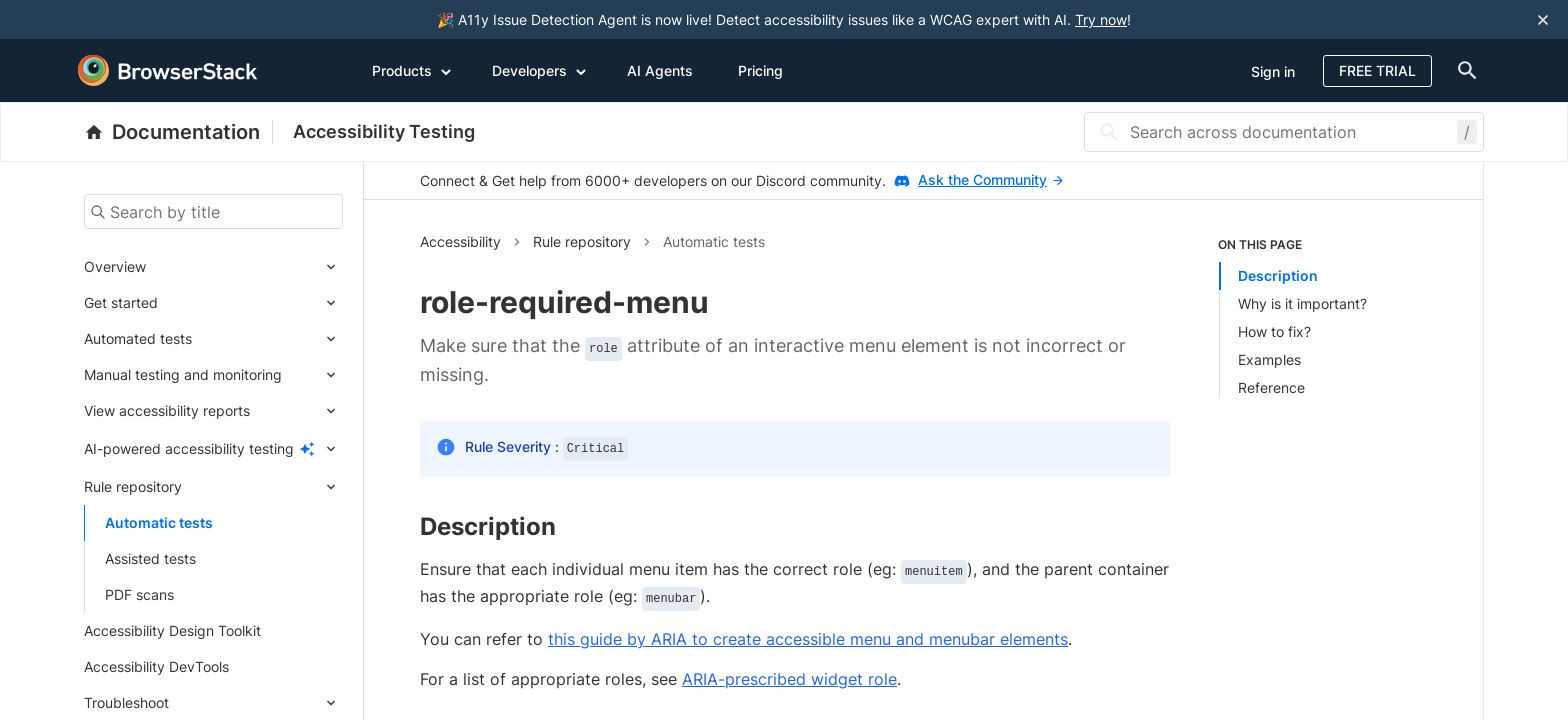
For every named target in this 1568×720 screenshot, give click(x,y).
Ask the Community (990, 179)
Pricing (760, 70)
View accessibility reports (167, 410)
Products (412, 70)
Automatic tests (159, 522)
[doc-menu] (1463, 70)
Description (1278, 275)
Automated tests (138, 338)
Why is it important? (1302, 303)
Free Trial (1377, 70)
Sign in (1273, 71)
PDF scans (139, 594)
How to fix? (1274, 331)
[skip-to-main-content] (82, 20)
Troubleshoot (126, 702)
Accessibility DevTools (156, 666)
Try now (1101, 19)
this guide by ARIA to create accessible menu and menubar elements (808, 639)
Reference (1271, 387)
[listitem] (1323, 317)
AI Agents (660, 70)
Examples (1269, 359)
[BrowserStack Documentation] (178, 132)
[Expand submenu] (244, 267)
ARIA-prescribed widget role (789, 679)
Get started (121, 302)
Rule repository (133, 486)
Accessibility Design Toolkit (172, 630)
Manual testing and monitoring (183, 374)
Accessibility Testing (384, 131)
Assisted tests (150, 558)
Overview (115, 266)
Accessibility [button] (460, 241)
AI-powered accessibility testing (189, 448)
